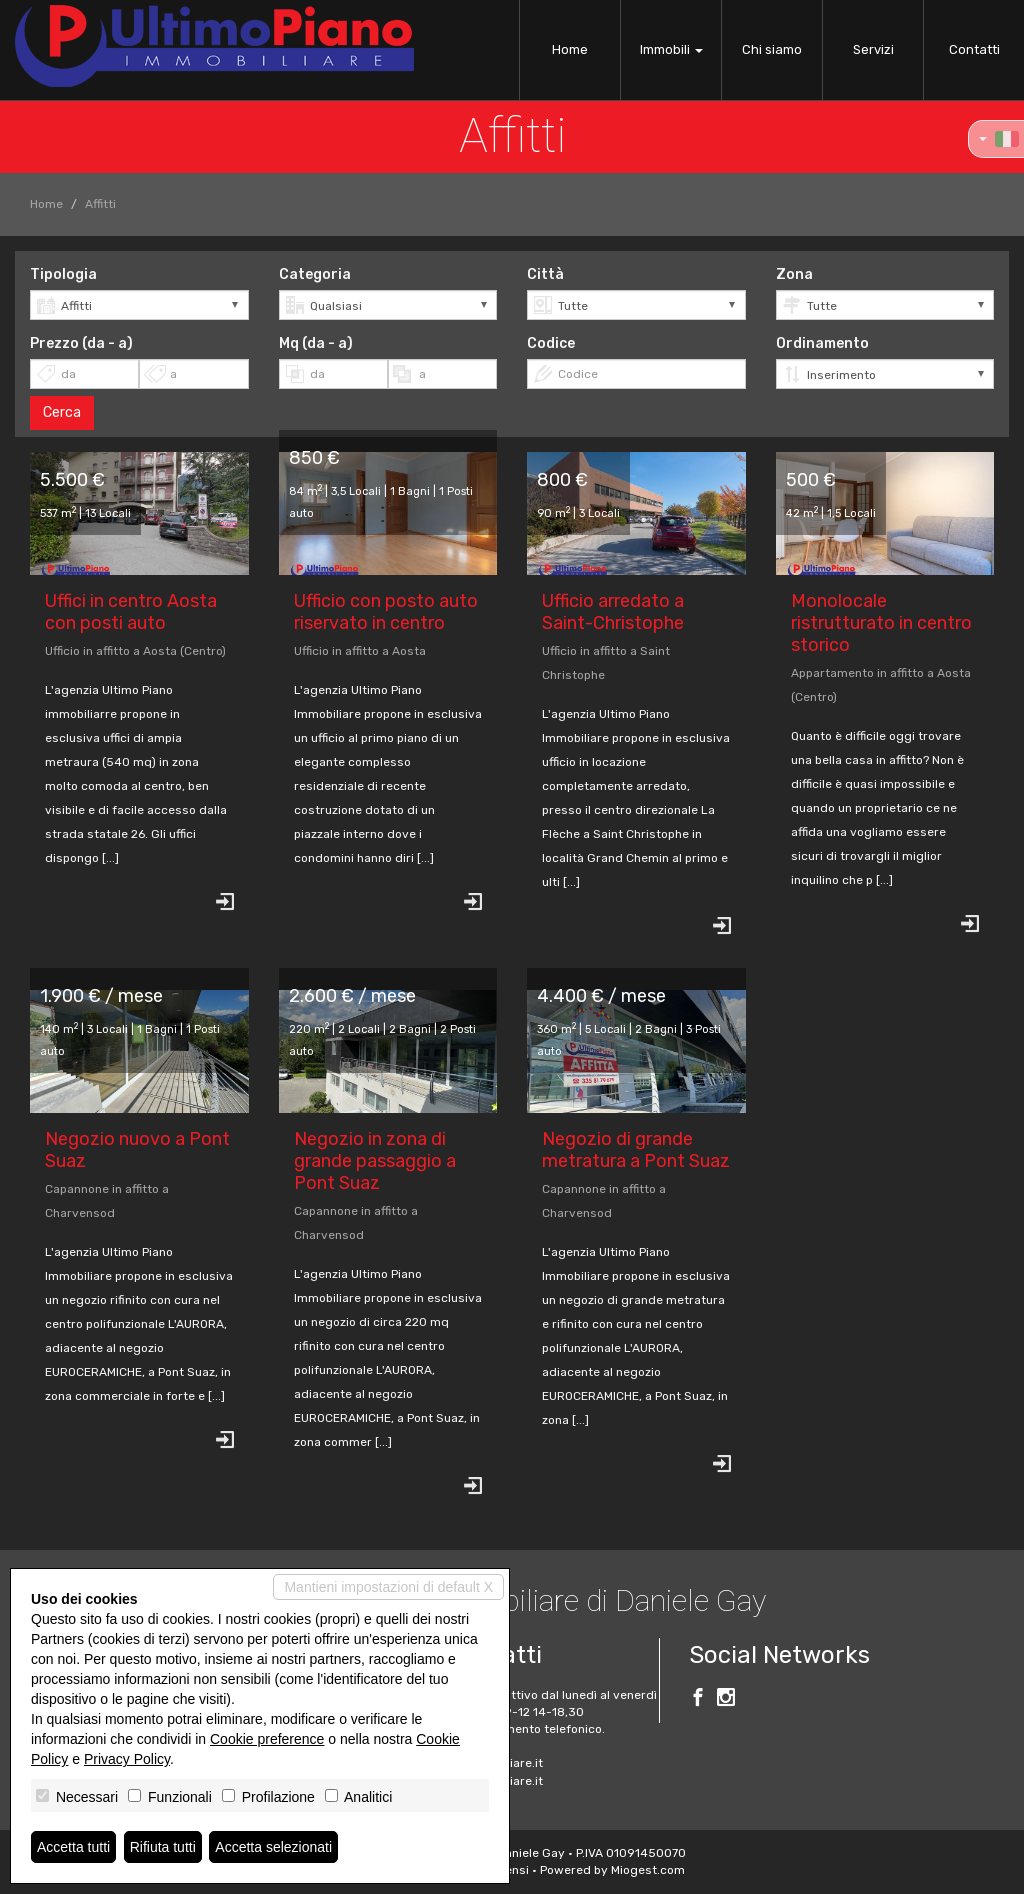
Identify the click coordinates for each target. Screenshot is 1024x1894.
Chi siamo (772, 49)
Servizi (873, 49)
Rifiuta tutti (163, 1847)
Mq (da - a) (316, 343)
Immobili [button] (671, 49)
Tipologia (63, 274)
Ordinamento (822, 343)
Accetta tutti (73, 1847)
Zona (794, 274)
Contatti (974, 49)
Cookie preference (267, 1739)
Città (545, 274)
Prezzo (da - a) (81, 343)
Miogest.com (648, 1870)
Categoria (315, 274)
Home (570, 49)
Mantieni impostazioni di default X (388, 1587)
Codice (551, 343)
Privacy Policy (127, 1759)
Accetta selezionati (273, 1847)
